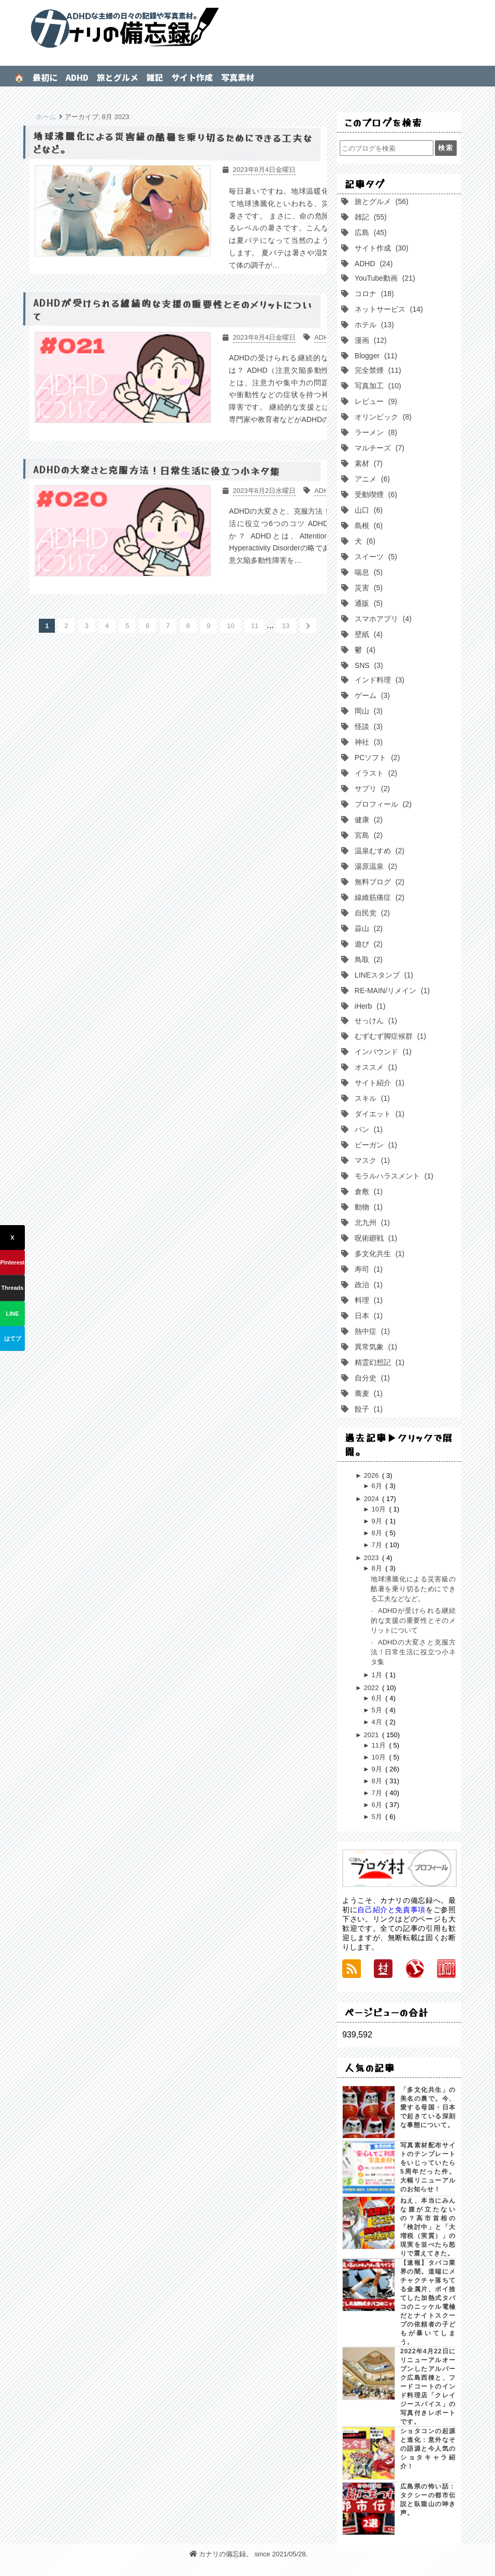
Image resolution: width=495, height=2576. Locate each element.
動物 (368, 1207)
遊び (368, 944)
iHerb (369, 1006)
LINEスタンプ (383, 975)
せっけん (375, 1020)
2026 (372, 1475)
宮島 (368, 835)
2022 (372, 1688)
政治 (368, 1284)
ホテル (373, 325)
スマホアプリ (382, 619)
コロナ (373, 293)
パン (368, 1129)
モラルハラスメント (393, 1176)
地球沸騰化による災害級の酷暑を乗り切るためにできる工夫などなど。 (413, 1589)
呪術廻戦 (375, 1238)
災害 (368, 588)
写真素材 (237, 77)
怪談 (368, 726)
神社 (368, 742)
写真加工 (377, 386)
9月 (377, 1521)
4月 (377, 1722)
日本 (368, 1316)
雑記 (155, 77)
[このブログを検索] (386, 148)
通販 (368, 603)
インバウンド (382, 1051)
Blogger (375, 356)
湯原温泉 (375, 866)
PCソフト (376, 757)
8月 (377, 1533)
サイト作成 (192, 77)
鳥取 (368, 959)
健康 (368, 820)
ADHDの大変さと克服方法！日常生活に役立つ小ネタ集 (413, 1652)
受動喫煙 (375, 494)
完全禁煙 (377, 370)
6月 (377, 1486)
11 (254, 626)
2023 (372, 1558)
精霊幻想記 (378, 1362)
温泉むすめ (378, 851)
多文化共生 (378, 1253)
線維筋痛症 (378, 897)
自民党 (371, 913)
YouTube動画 (384, 278)
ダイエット (378, 1114)
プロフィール (382, 804)
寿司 (368, 1269)
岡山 (368, 711)
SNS (368, 665)
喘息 (368, 572)
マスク (371, 1160)
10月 (379, 1509)
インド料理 (378, 680)
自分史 (371, 1378)
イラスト (375, 773)
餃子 (368, 1409)
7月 (377, 1545)
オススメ (375, 1067)
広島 (370, 232)
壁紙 (368, 634)
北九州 (371, 1222)
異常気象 (375, 1347)
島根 (368, 525)
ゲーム (371, 695)
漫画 (370, 340)
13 (285, 626)
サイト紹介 (378, 1083)
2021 (372, 1735)
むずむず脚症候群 (389, 1036)
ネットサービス (388, 309)
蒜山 (368, 928)
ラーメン (375, 432)
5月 (377, 1710)
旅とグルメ (117, 77)
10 (230, 626)
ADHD (77, 77)
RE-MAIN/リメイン (391, 990)
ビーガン (375, 1145)
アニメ (371, 479)
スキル (371, 1098)
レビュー (375, 401)
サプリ (371, 788)
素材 (368, 463)
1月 (377, 1675)
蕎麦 (368, 1393)
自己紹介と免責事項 (391, 1909)
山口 (368, 510)
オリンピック (382, 417)
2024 (372, 1499)
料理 (368, 1300)
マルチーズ (378, 448)
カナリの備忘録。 (247, 28)
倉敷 (368, 1191)
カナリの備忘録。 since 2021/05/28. (249, 2554)
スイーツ (375, 556)
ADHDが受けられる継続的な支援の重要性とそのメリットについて (413, 1620)
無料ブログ (378, 882)
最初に (45, 77)
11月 (379, 1745)
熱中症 (371, 1331)
